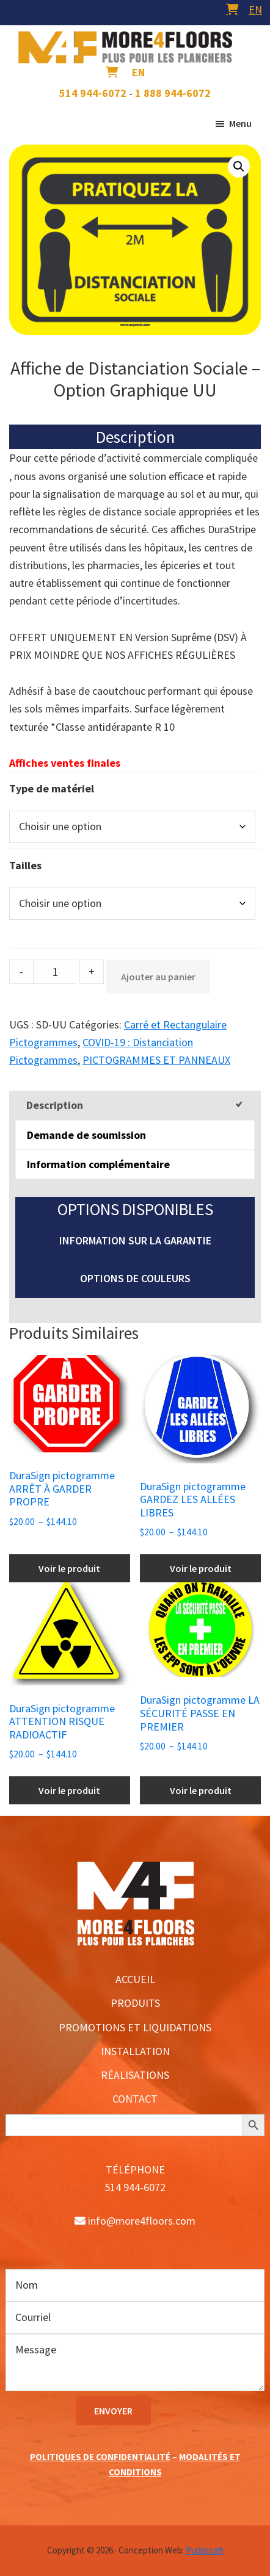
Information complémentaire (98, 1164)
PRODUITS (135, 2003)
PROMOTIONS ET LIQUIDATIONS (135, 2027)
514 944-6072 (92, 93)
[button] (239, 167)
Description (54, 1105)
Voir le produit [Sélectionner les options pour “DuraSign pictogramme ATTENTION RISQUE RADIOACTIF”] (69, 1790)
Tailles (25, 865)
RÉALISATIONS (135, 2075)
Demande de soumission (86, 1135)
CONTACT (135, 2099)
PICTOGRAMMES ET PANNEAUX (156, 1060)
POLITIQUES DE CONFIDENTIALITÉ (100, 2457)
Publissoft (205, 2550)
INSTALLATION (135, 2051)
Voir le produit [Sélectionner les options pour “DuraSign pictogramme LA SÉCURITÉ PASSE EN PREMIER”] (201, 1790)
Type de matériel (51, 788)
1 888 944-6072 (173, 93)
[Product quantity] (55, 972)
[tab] (135, 1105)
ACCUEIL (135, 1979)
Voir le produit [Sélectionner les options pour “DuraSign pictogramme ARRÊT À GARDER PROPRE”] (69, 1568)
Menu (240, 123)
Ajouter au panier (158, 976)
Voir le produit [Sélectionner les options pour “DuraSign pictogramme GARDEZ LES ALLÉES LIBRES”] (201, 1568)
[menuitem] (255, 9)
